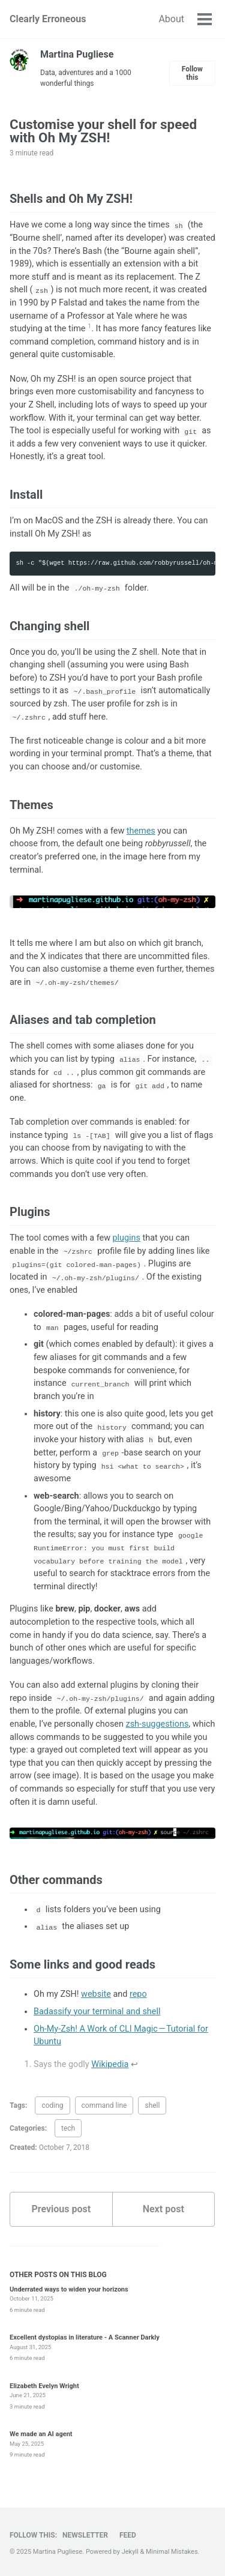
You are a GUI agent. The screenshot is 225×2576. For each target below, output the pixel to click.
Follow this (192, 73)
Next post (163, 2209)
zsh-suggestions (157, 1724)
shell (152, 2105)
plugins (126, 1238)
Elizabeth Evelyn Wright (44, 2386)
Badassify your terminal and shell (97, 2011)
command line (104, 2105)
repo (138, 1994)
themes (141, 831)
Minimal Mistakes (172, 2552)
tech (68, 2128)
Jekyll (130, 2552)
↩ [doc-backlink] (134, 2064)
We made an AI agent (41, 2434)
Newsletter (85, 2535)
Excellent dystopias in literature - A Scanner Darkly (85, 2337)
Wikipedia (109, 2064)
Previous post (61, 2209)
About (171, 19)
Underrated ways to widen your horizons (69, 2289)
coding (52, 2105)
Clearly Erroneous (48, 19)
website (96, 1994)
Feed (127, 2535)
